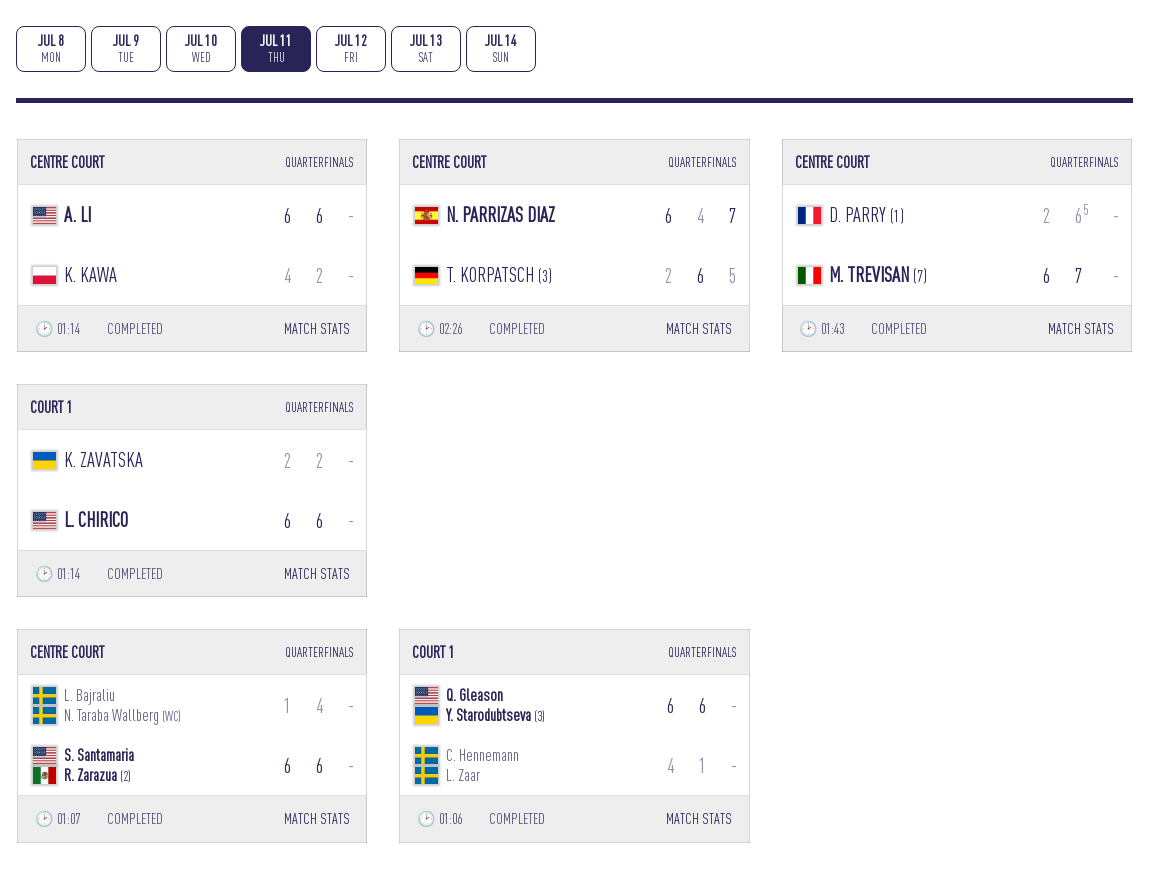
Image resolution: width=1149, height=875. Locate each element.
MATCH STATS (317, 328)
